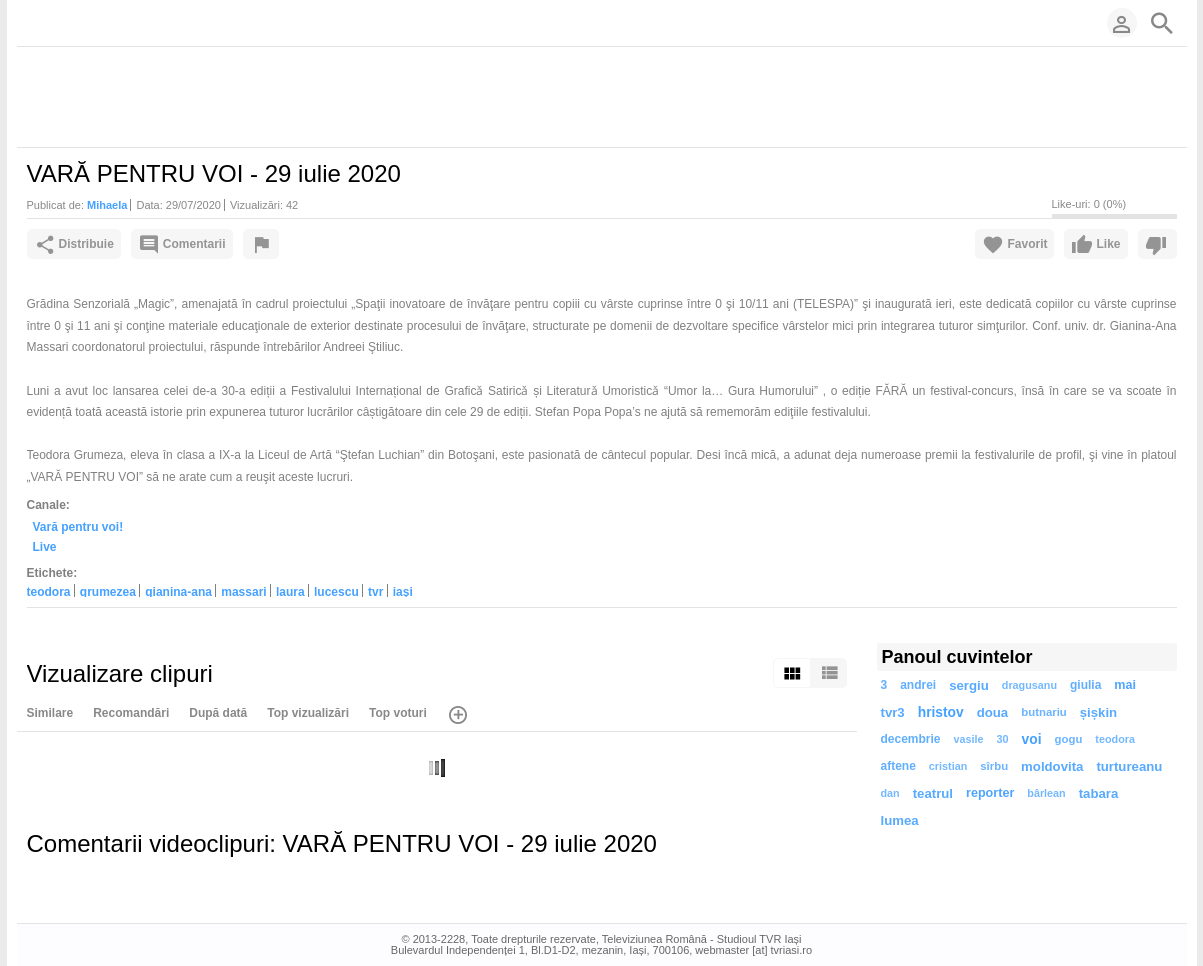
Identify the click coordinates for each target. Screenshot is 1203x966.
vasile (969, 739)
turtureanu (1129, 766)
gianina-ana (178, 591)
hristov (941, 712)
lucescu (336, 591)
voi (1032, 739)
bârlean (1046, 793)
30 (1003, 739)
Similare (50, 713)
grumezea (108, 591)
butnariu (1044, 712)
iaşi (403, 591)
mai (1125, 685)
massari (243, 591)
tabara (1099, 793)
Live (45, 547)
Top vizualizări (308, 713)
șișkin (1098, 712)
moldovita (1052, 766)
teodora (49, 591)
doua (993, 712)
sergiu (969, 685)
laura (290, 591)
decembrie (911, 739)
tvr (375, 591)
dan (890, 793)
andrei (918, 685)
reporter (990, 793)
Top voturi (398, 713)
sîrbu (994, 766)
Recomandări (131, 713)
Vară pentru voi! (78, 526)
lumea (900, 820)
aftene (898, 766)
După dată (218, 713)
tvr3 (893, 712)
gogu (1069, 739)
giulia (1085, 685)
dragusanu (1029, 685)
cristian (948, 766)
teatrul (933, 793)
